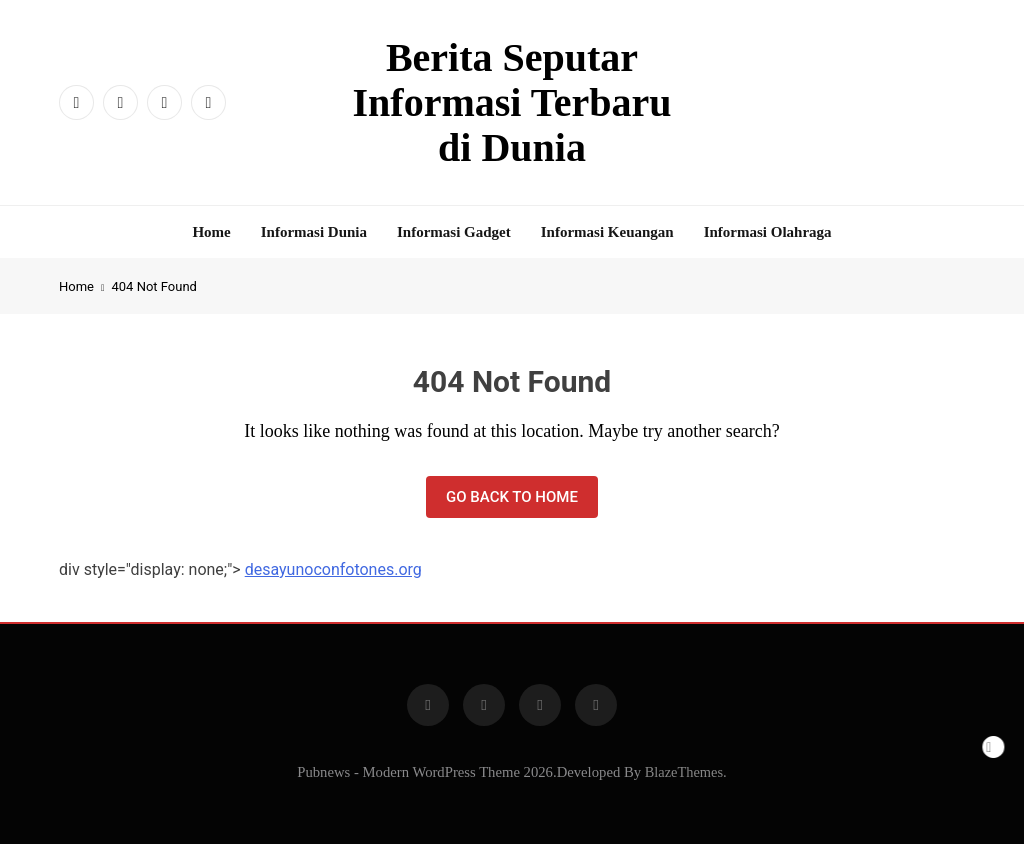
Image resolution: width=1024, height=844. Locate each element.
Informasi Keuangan (607, 232)
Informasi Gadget (454, 232)
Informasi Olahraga (768, 232)
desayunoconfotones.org (333, 569)
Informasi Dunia (314, 232)
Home (211, 232)
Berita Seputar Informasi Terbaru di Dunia (512, 102)
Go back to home (512, 497)
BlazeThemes (684, 772)
